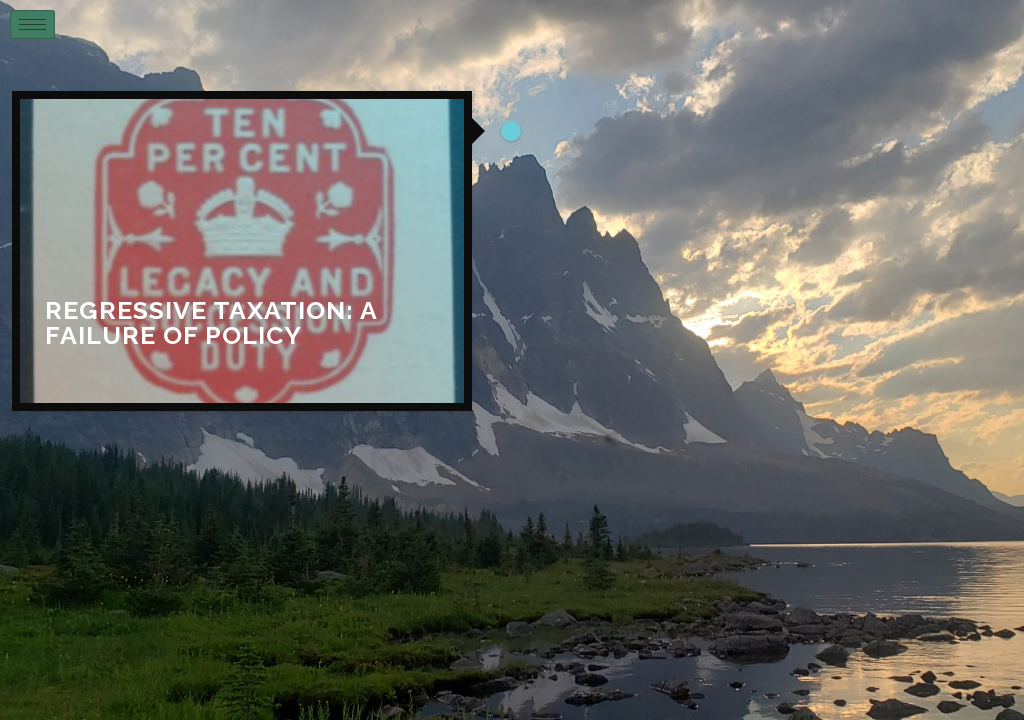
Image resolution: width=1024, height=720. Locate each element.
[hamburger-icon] (32, 24)
